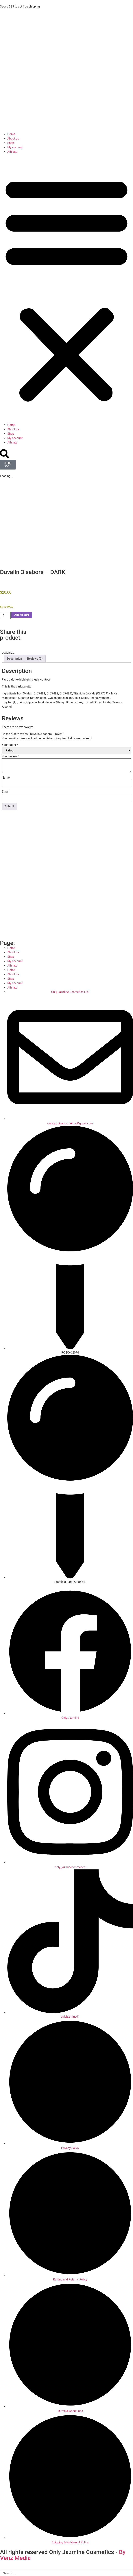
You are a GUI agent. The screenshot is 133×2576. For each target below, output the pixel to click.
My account (15, 147)
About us (13, 138)
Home (11, 134)
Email (5, 770)
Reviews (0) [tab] (35, 637)
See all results (12, 2567)
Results (8, 2560)
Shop (10, 143)
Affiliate (12, 151)
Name (6, 756)
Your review (10, 735)
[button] (66, 288)
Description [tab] (14, 637)
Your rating (10, 724)
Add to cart (21, 594)
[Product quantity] (5, 594)
